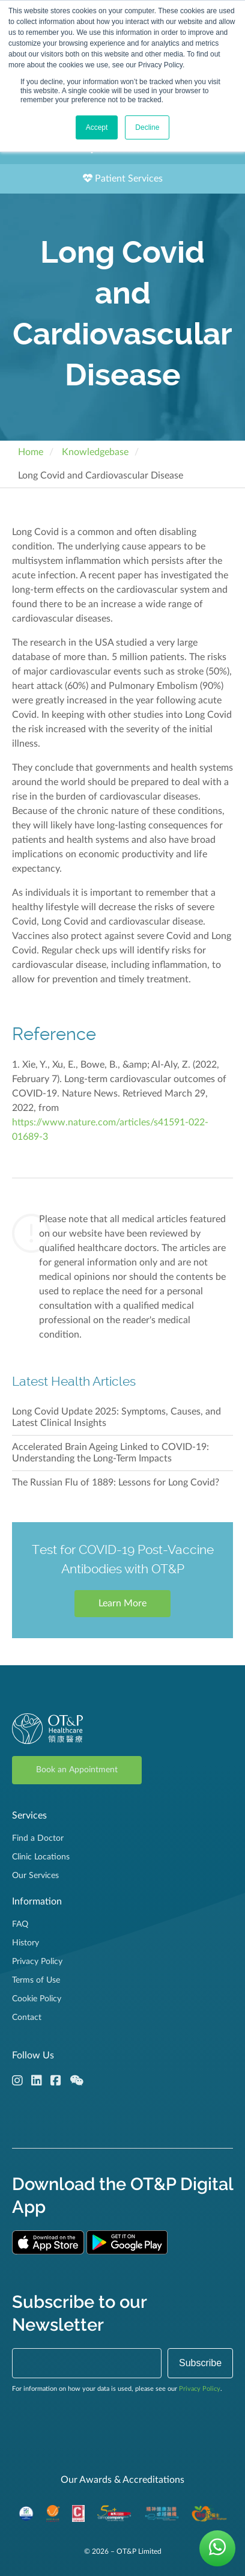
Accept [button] (97, 127)
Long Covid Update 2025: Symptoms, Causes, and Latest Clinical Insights (116, 1417)
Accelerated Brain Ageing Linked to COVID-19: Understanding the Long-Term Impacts (110, 1452)
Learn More (122, 1603)
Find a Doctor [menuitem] (38, 1838)
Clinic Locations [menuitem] (41, 1857)
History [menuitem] (25, 1943)
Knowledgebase (95, 452)
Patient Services (123, 178)
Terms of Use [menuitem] (36, 1980)
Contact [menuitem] (26, 2017)
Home (30, 452)
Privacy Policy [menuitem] (37, 1961)
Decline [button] (147, 127)
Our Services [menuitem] (35, 1875)
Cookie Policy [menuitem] (36, 1999)
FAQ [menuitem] (20, 1924)
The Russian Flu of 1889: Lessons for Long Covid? (115, 1482)
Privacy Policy (199, 2388)
